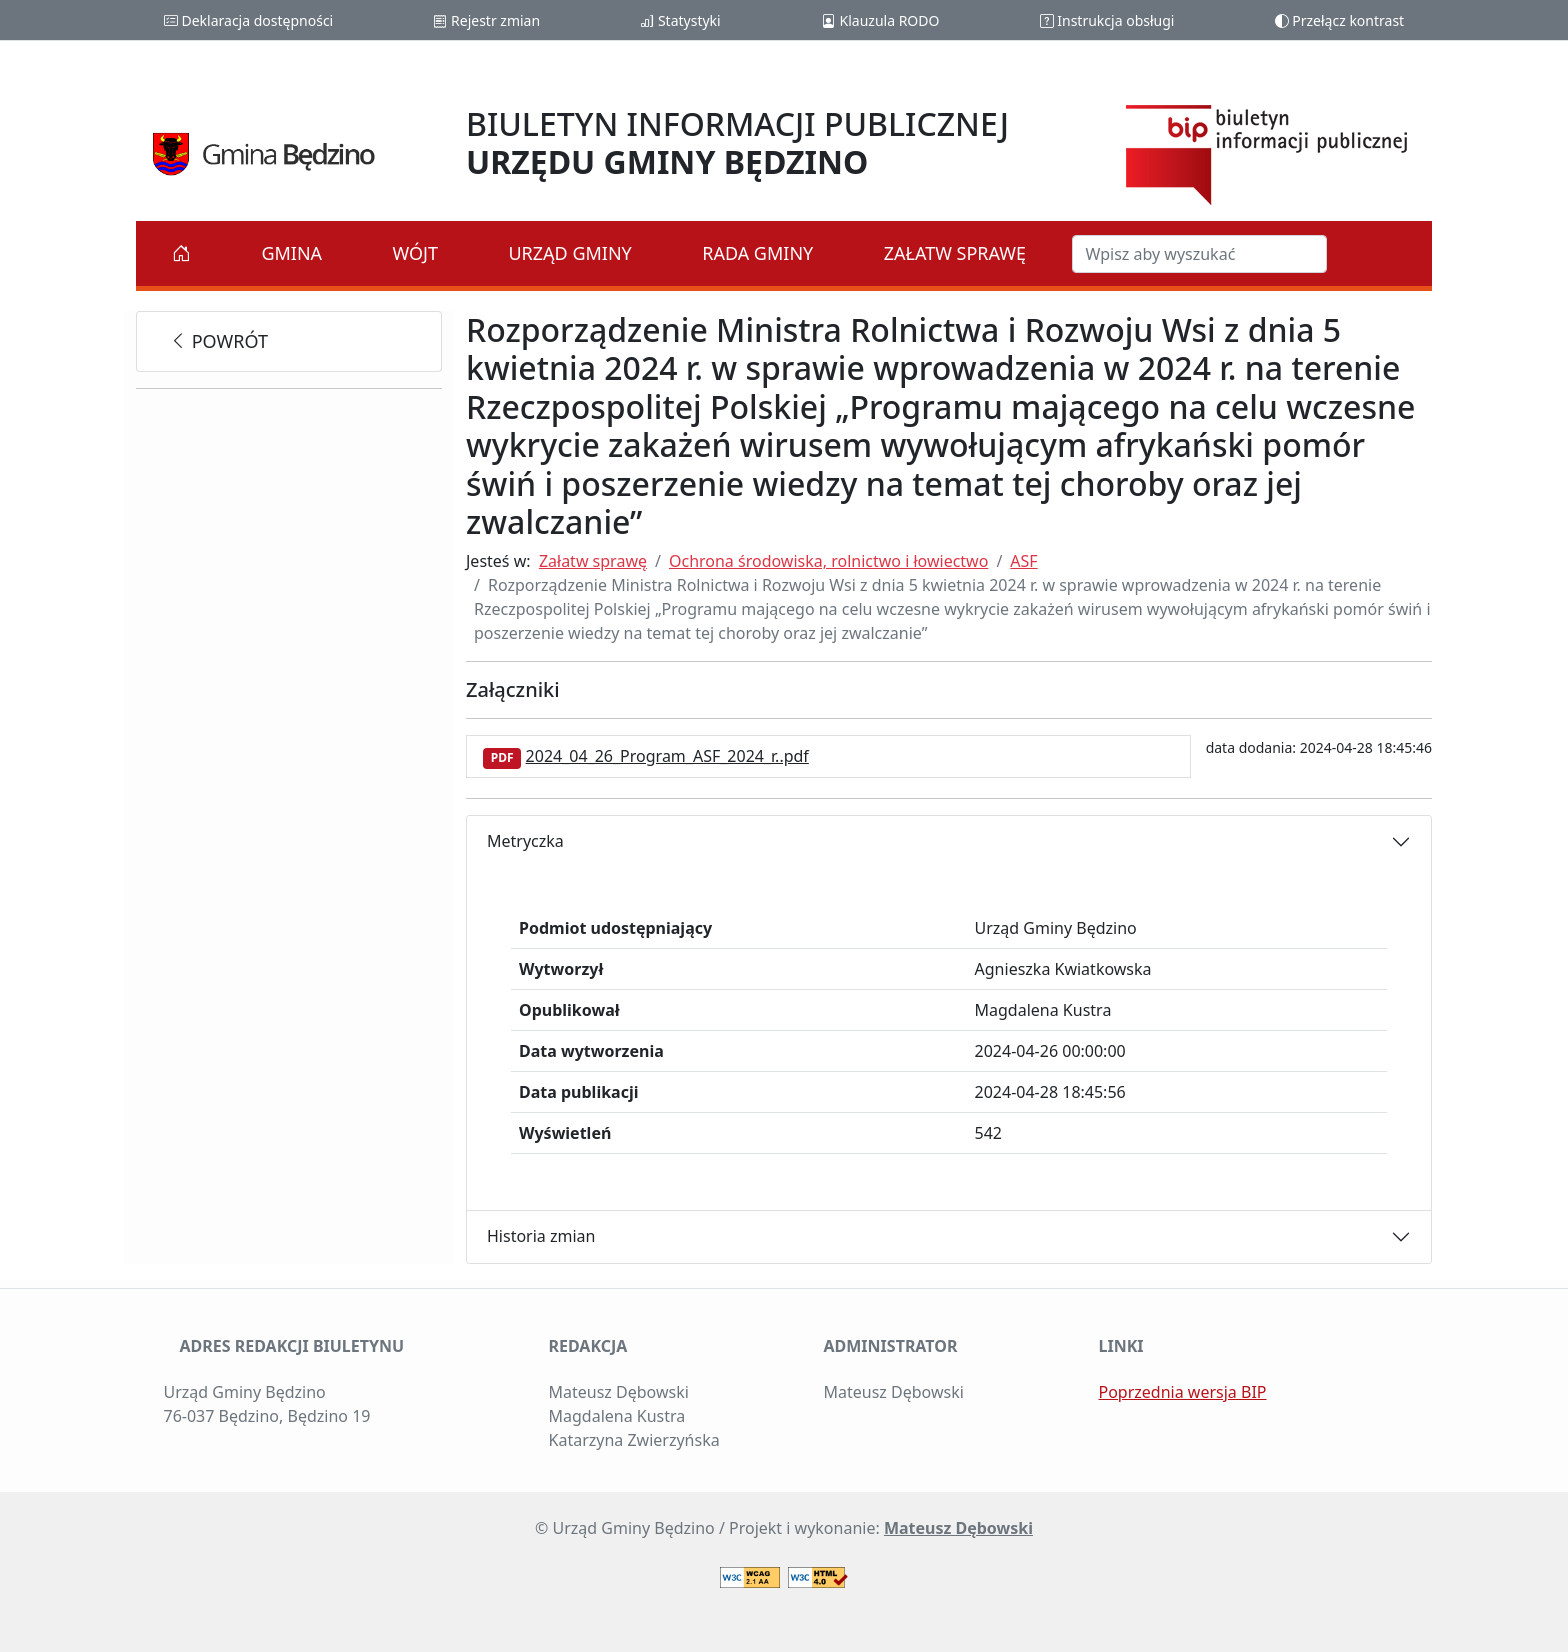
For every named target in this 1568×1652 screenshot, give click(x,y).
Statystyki (680, 20)
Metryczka (525, 841)
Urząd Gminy (569, 253)
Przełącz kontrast (1340, 20)
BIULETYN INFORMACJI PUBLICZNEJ (737, 142)
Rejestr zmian (486, 20)
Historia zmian (541, 1236)
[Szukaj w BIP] (1199, 254)
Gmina (291, 253)
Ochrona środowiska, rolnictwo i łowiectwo (828, 561)
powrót (218, 341)
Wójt (416, 253)
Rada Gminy (757, 253)
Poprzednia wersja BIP (1183, 1392)
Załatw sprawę (955, 253)
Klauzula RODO (880, 20)
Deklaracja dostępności (248, 20)
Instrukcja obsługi (1107, 20)
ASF (1023, 561)
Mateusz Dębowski (958, 1528)
